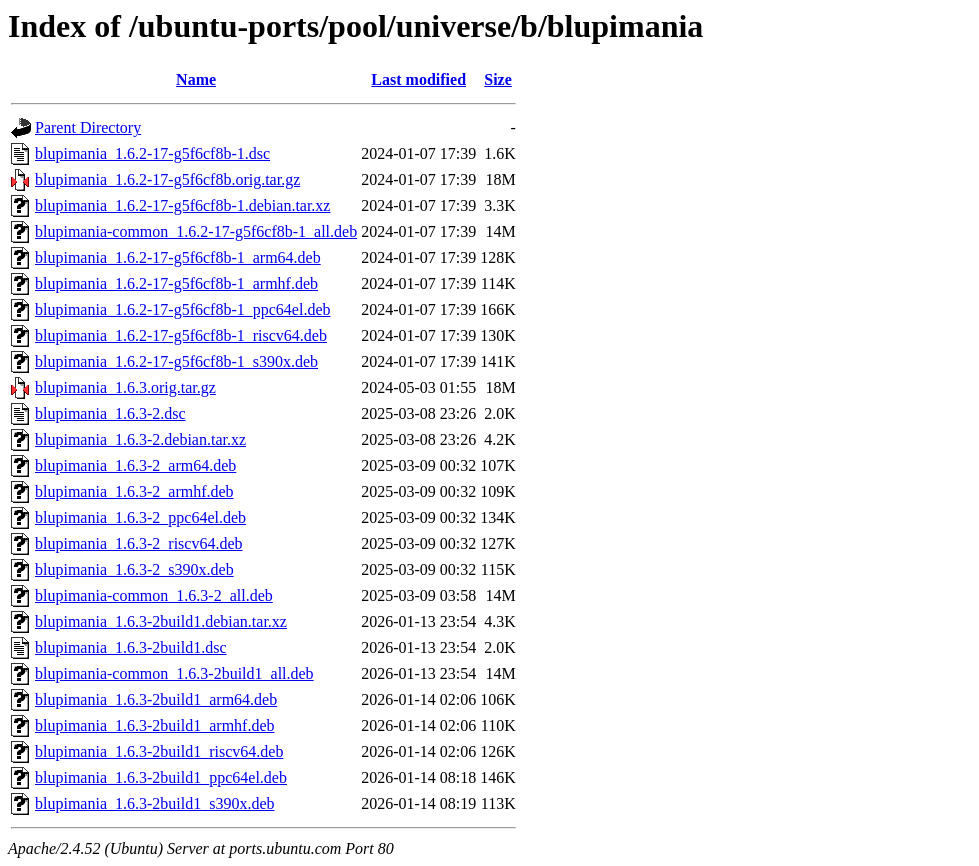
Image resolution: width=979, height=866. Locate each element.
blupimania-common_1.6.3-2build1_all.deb (174, 673)
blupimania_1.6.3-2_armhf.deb (134, 491)
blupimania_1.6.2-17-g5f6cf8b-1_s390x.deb (176, 361)
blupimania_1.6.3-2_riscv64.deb (139, 543)
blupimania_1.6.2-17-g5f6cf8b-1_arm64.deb (178, 257)
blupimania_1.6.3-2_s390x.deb (134, 569)
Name (196, 79)
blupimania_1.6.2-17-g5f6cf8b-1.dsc (152, 153)
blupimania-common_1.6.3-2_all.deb (154, 595)
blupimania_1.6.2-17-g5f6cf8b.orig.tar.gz (167, 179)
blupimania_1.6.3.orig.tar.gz (125, 387)
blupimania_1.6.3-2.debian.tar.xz (140, 439)
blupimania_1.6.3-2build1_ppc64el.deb (161, 777)
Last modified (418, 79)
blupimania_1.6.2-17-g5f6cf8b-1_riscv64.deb (181, 335)
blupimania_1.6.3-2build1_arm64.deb (156, 699)
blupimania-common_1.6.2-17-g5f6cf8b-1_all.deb (196, 231)
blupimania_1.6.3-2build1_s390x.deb (155, 803)
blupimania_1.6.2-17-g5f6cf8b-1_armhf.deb (176, 283)
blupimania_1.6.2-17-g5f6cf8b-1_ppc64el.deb (182, 309)
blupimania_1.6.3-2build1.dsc (131, 647)
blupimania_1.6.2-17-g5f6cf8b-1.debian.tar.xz (182, 205)
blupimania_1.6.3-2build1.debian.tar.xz (161, 621)
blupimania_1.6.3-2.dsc (110, 413)
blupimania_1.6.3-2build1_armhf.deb (155, 725)
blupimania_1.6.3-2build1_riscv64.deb (159, 751)
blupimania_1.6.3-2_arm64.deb (135, 465)
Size (498, 79)
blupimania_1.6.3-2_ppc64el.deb (140, 517)
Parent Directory (88, 127)
